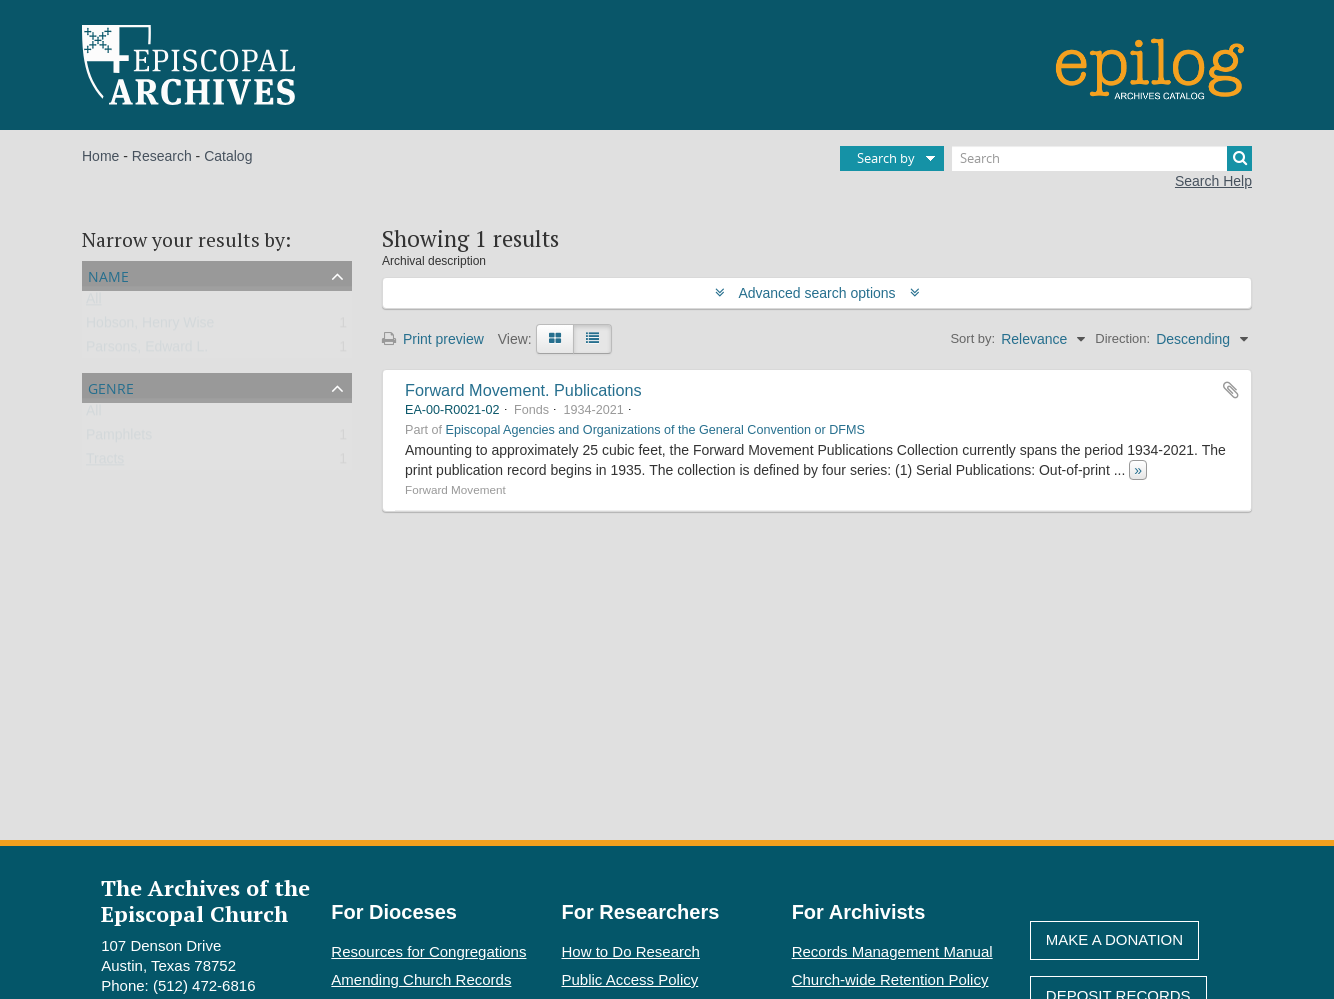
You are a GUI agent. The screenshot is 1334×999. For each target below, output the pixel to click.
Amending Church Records (421, 979)
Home (100, 156)
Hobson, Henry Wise (150, 327)
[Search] (1102, 158)
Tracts (105, 463)
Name (108, 274)
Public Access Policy (630, 979)
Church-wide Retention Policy (890, 979)
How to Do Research (631, 951)
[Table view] (592, 339)
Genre (111, 386)
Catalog (228, 156)
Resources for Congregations (428, 951)
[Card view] (555, 339)
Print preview (433, 339)
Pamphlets (119, 439)
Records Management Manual (892, 951)
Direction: (1122, 338)
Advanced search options (817, 293)
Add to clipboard (1231, 390)
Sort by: (972, 338)
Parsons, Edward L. (147, 351)
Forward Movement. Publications (523, 390)
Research (162, 156)
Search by (886, 158)
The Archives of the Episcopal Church (205, 900)
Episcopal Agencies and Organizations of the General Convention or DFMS (655, 430)
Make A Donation (1114, 939)
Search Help (1213, 181)
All (94, 303)
